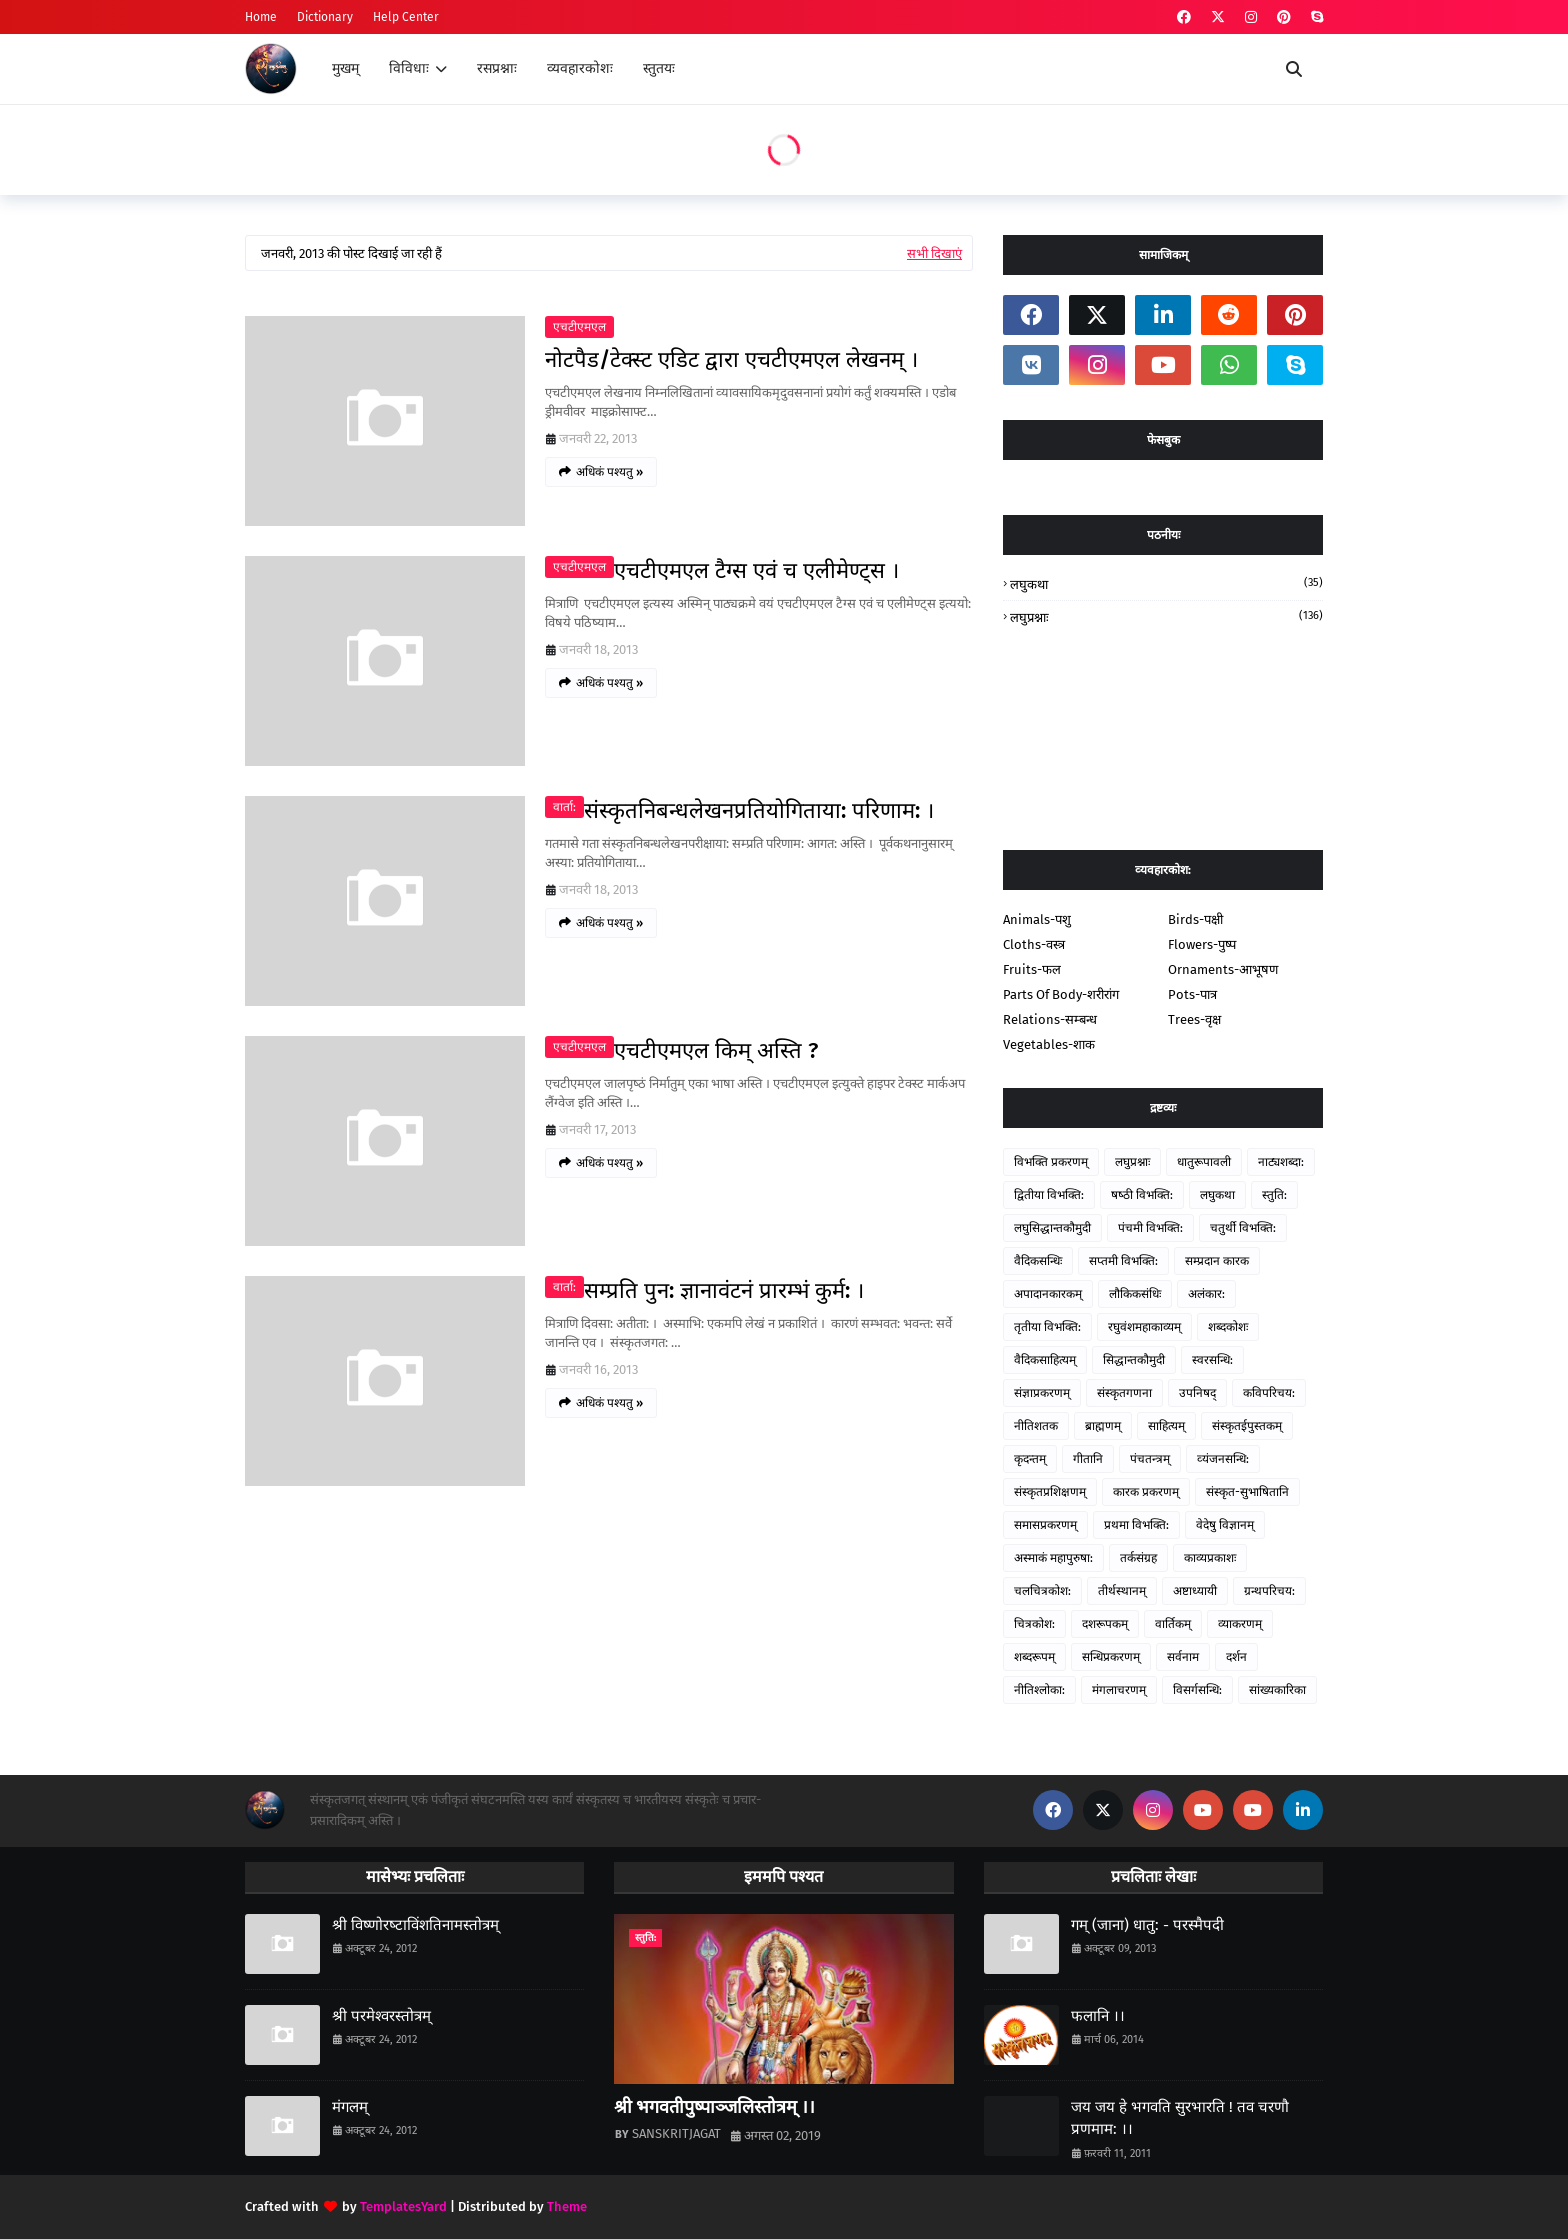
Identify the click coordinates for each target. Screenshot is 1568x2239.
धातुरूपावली (1204, 1162)
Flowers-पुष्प (1202, 944)
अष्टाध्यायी (1195, 1591)
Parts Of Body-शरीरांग (1061, 994)
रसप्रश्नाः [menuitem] (497, 68)
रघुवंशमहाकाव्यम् (1144, 1327)
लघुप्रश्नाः (1166, 616)
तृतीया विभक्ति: (1047, 1327)
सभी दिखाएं (934, 253)
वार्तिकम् (1173, 1624)
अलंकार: (1206, 1294)
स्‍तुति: (1274, 1195)
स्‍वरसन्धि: (1212, 1360)
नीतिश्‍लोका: (1039, 1690)
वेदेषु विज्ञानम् (1225, 1525)
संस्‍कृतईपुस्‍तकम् (1247, 1426)
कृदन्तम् (1030, 1459)
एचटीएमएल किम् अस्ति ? (716, 1050)
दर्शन (1236, 1657)
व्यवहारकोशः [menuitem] (580, 68)
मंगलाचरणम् (1119, 1690)
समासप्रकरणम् (1045, 1525)
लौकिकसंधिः (1135, 1294)
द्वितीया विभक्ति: (1049, 1195)
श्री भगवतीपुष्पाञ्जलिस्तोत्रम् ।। (714, 2107)
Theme (567, 2206)
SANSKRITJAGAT (676, 2133)
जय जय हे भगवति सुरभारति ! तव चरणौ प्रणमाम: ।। (1180, 2118)
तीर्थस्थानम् (1122, 1591)
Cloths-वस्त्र (1034, 944)
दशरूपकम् (1105, 1624)
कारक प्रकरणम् (1146, 1492)
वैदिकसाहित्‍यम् (1045, 1360)
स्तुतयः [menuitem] (659, 68)
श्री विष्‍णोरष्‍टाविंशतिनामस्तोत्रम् (415, 1925)
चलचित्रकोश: (1042, 1591)
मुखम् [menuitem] (345, 68)
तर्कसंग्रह (1138, 1558)
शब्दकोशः (1228, 1327)
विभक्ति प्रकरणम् (1051, 1162)
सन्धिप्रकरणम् (1111, 1657)
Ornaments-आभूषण (1223, 969)
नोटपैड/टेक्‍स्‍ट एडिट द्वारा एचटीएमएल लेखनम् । (731, 359)
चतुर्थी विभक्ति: (1243, 1228)
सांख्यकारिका (1277, 1690)
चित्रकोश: (1034, 1624)
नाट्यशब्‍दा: (1281, 1162)
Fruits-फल (1032, 969)
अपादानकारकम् (1048, 1294)
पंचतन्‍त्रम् (1150, 1459)
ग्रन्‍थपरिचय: (1269, 1591)
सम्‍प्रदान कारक (1217, 1261)
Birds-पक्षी (1195, 919)
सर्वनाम (1183, 1657)
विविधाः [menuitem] (409, 68)
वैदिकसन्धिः (1038, 1261)
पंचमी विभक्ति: (1150, 1228)
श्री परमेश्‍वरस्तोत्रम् (381, 2016)
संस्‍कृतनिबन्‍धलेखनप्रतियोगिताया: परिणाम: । (759, 810)
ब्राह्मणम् (1103, 1426)
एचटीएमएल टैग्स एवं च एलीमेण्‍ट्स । (756, 570)
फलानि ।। (1098, 2016)
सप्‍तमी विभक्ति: (1123, 1261)
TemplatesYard (403, 2206)
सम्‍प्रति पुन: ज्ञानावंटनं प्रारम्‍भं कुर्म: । (724, 1290)
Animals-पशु (1037, 919)
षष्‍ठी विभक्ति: (1142, 1195)
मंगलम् (350, 2107)
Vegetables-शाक (1049, 1044)
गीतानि (1088, 1459)
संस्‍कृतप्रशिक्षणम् (1050, 1492)
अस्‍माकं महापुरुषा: (1053, 1558)
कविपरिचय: (1269, 1393)
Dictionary (325, 17)
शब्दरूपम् (1034, 1657)
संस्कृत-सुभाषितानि (1247, 1492)
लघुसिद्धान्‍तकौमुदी (1052, 1228)
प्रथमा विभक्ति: (1136, 1525)
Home (261, 17)
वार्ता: (564, 807)
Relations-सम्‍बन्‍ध (1050, 1019)
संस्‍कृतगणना (1124, 1393)
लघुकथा (1166, 583)
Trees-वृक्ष (1194, 1019)
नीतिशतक (1036, 1426)
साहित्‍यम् (1166, 1426)
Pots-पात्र (1192, 994)
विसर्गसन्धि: (1197, 1690)
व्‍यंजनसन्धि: (1223, 1459)
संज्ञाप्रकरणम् (1042, 1393)
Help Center (406, 17)
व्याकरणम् (1240, 1624)
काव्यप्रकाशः (1210, 1558)
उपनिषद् (1197, 1393)
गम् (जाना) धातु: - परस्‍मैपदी (1147, 1925)
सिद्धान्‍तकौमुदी (1134, 1360)
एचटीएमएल (579, 327)
